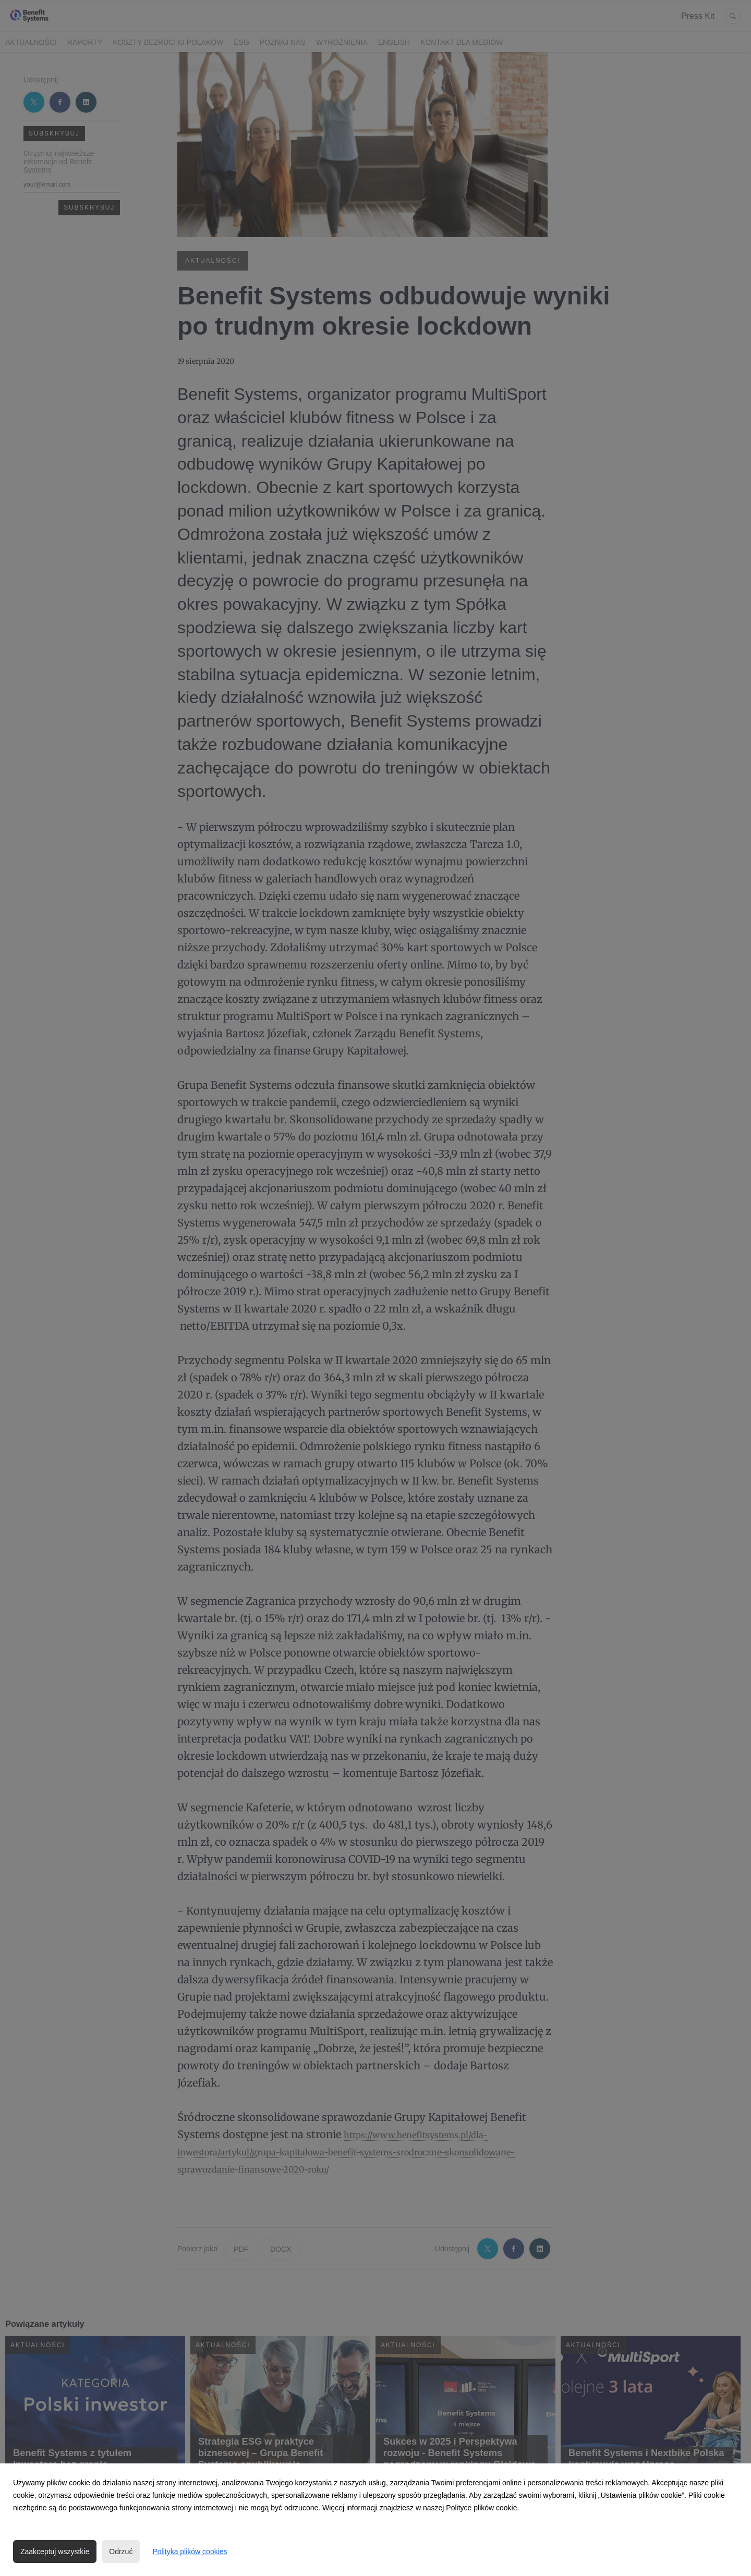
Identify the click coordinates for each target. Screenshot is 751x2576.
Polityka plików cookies (189, 2551)
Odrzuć (120, 2551)
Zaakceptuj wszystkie (54, 2551)
